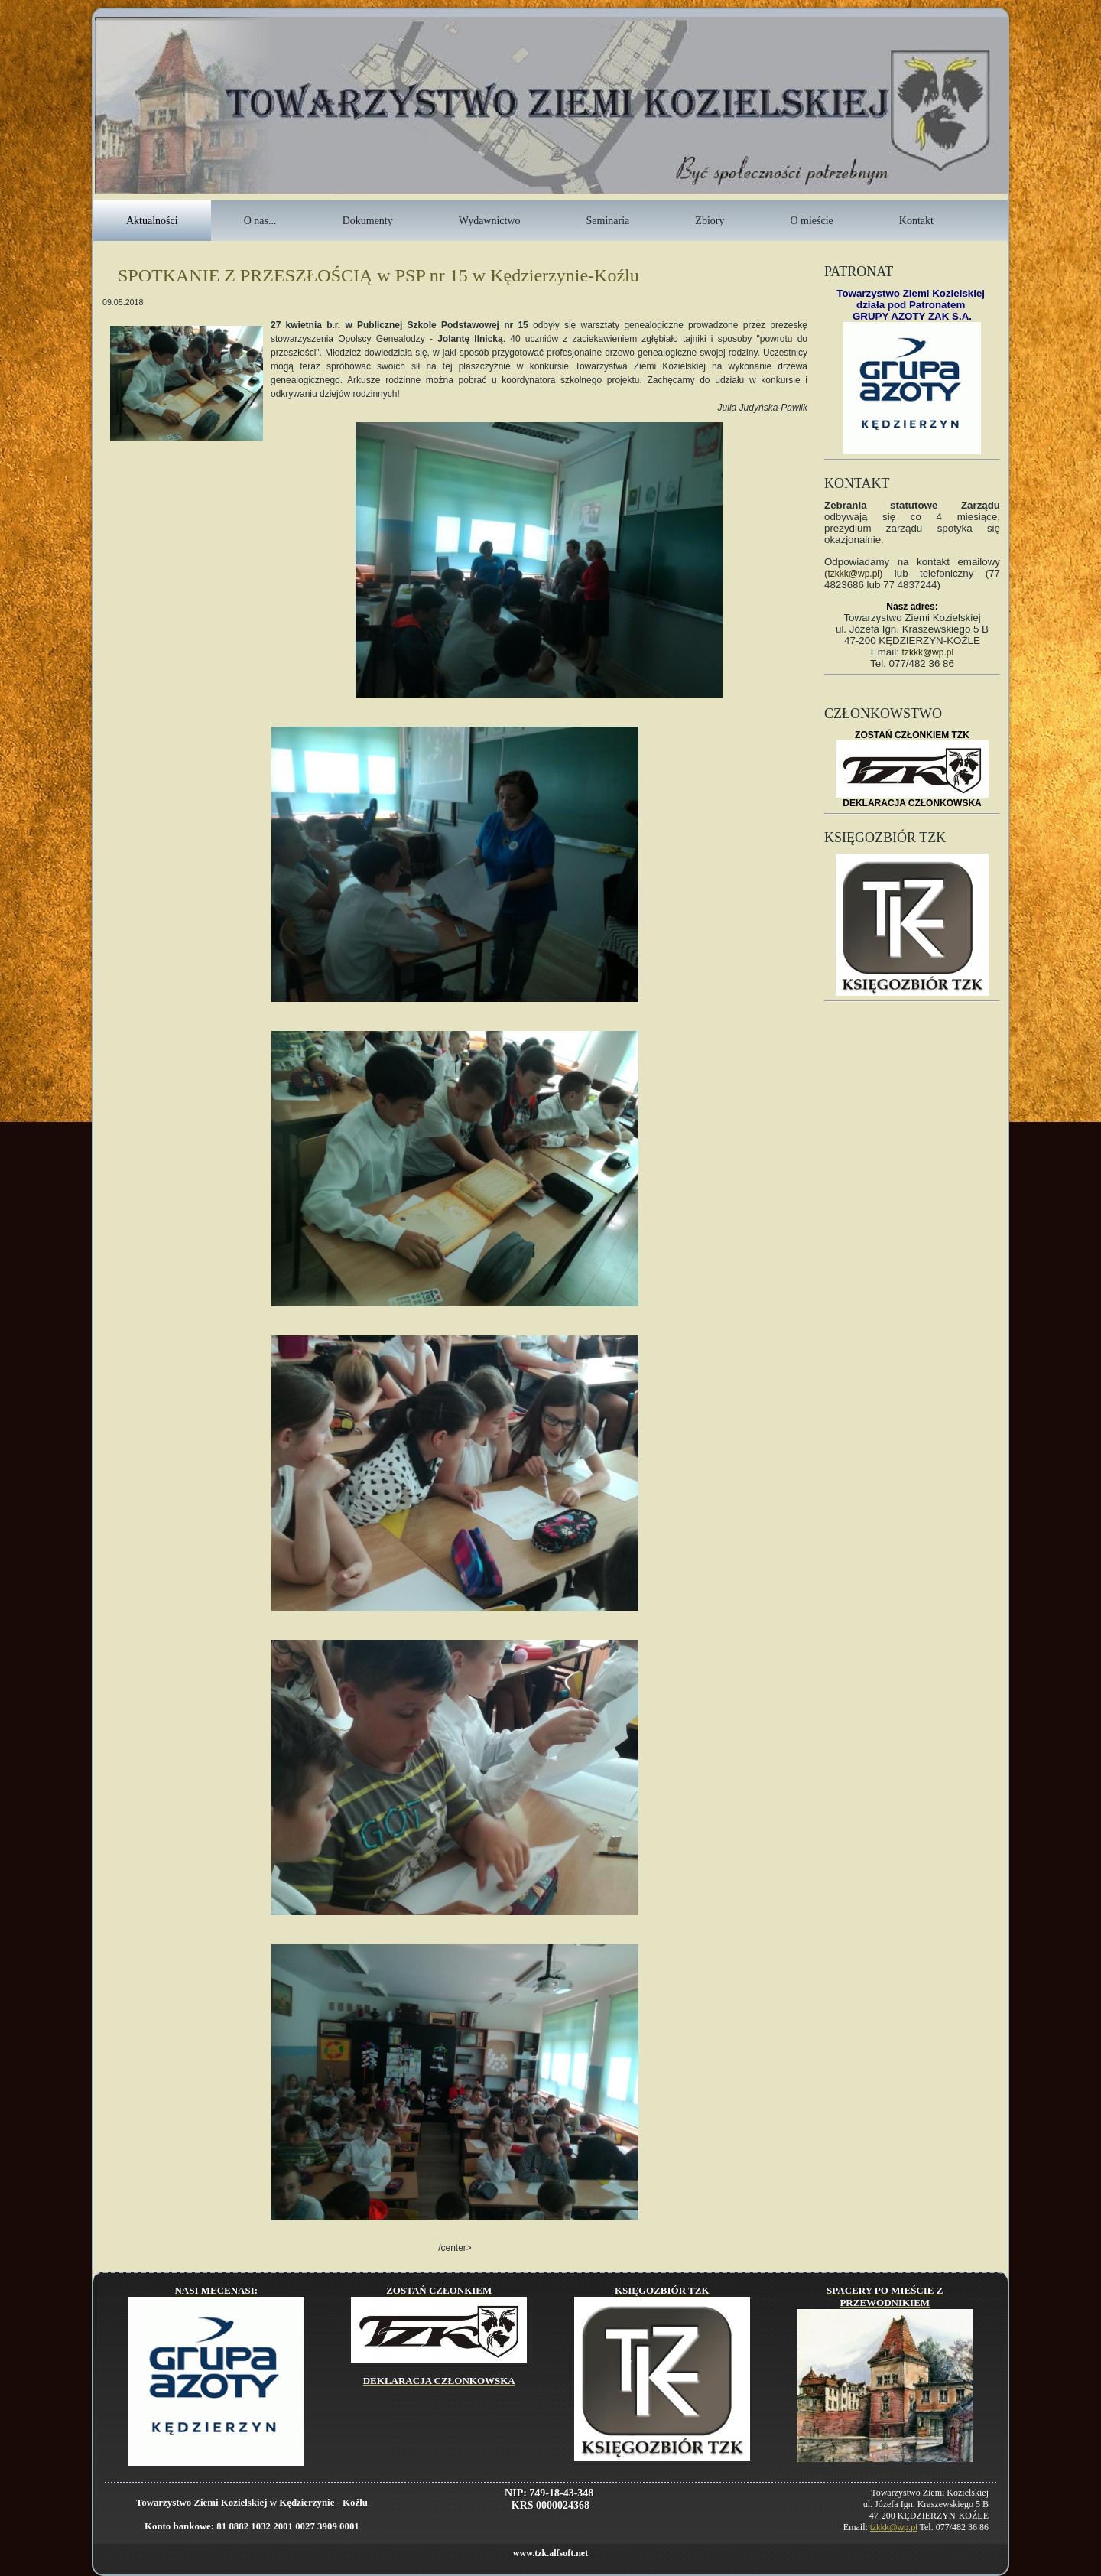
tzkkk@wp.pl (853, 573)
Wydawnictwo (490, 220)
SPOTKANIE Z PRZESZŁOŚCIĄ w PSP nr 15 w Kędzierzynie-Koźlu (378, 275)
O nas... (260, 220)
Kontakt (916, 220)
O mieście (811, 220)
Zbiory (709, 220)
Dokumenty (368, 220)
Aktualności (152, 220)
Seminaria (608, 220)
